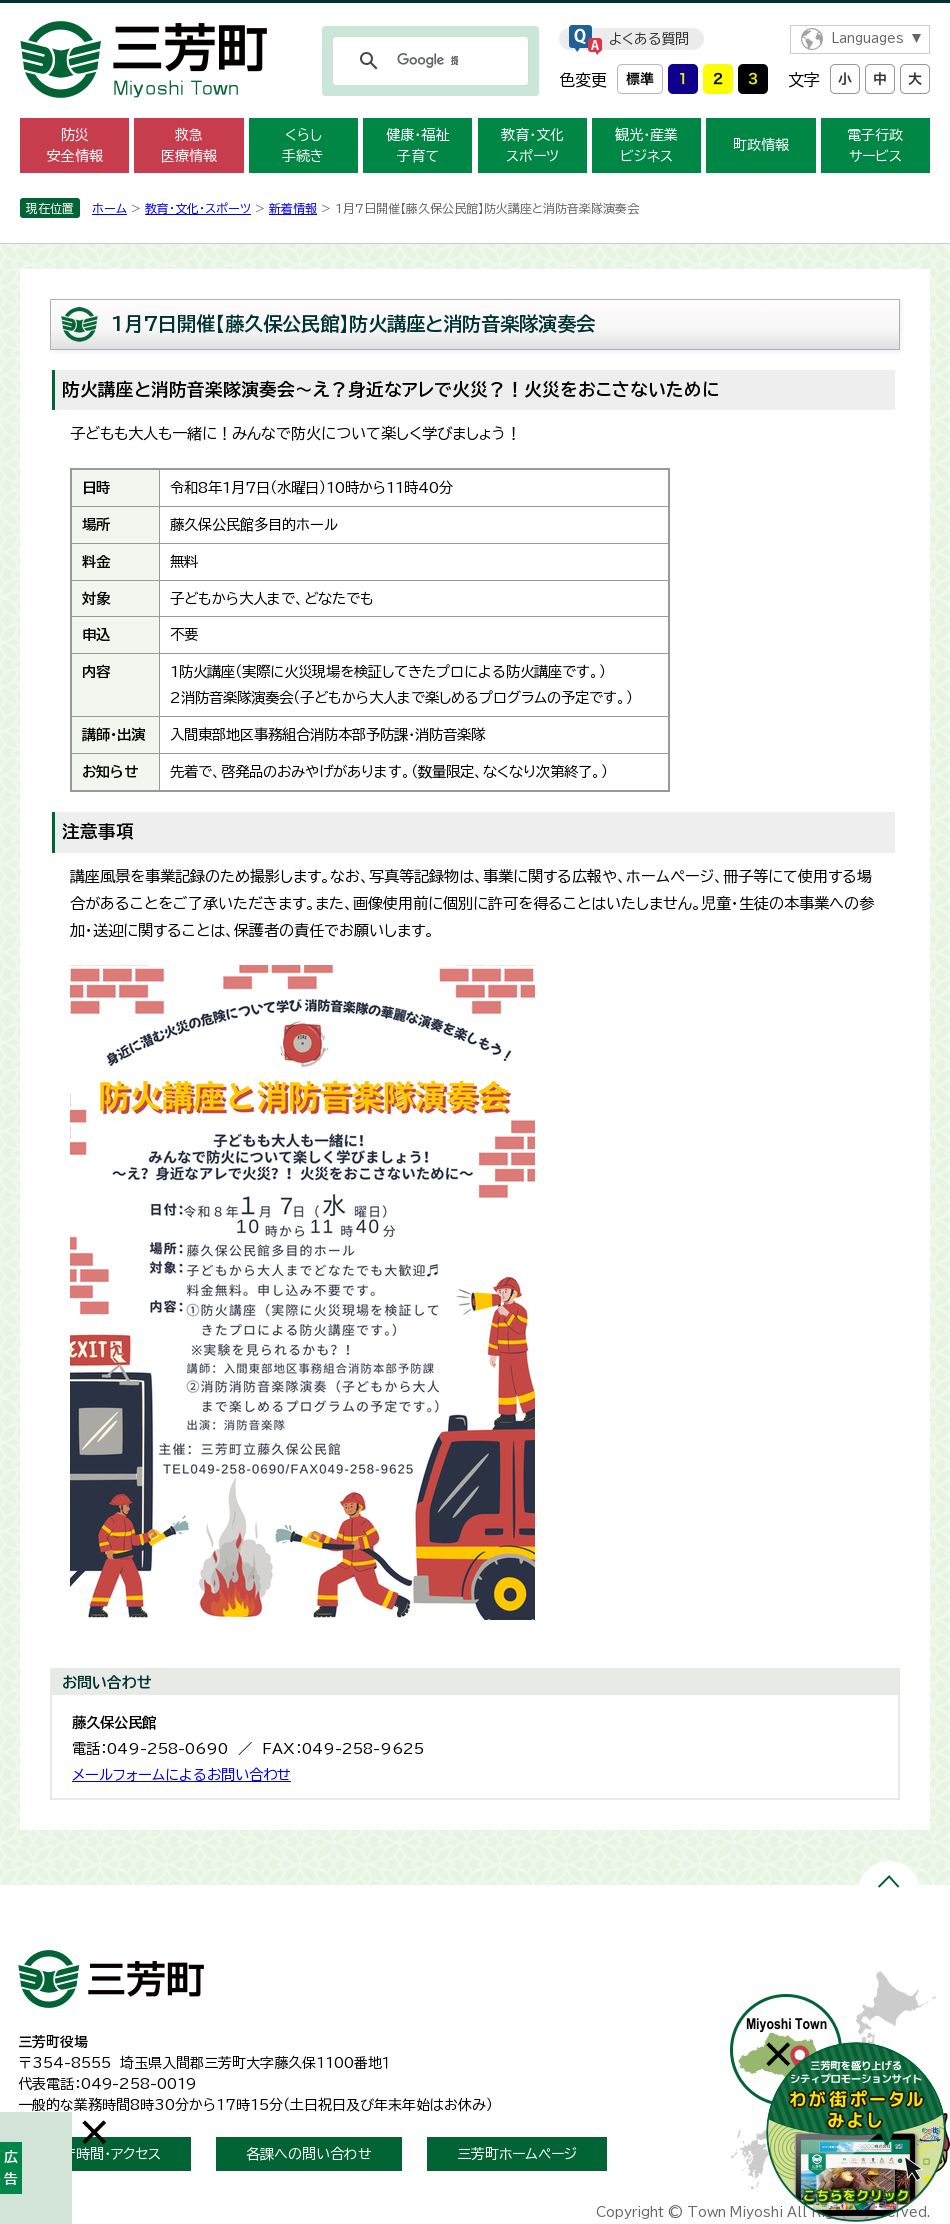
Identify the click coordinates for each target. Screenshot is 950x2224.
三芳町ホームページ (517, 2154)
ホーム (109, 208)
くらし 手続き (303, 145)
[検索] (427, 61)
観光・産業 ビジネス (646, 145)
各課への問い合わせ (309, 2154)
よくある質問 (649, 39)
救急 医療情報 (189, 145)
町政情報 (761, 145)
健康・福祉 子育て (417, 145)
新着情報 (293, 208)
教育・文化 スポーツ (532, 145)
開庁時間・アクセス (104, 2154)
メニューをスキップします (475, 13)
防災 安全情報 (75, 145)
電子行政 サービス (875, 145)
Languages (867, 38)
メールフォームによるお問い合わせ (181, 1774)
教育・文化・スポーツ (198, 208)
